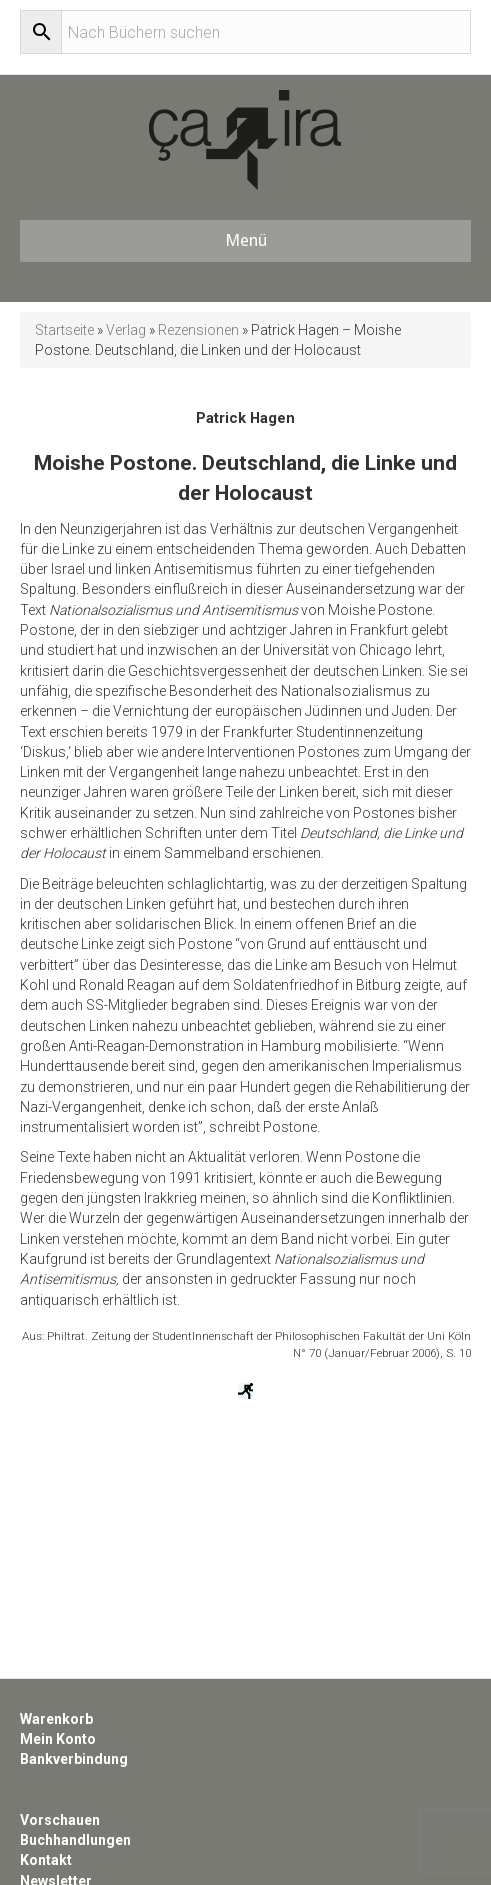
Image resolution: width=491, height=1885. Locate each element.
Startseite (64, 330)
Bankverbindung (74, 1759)
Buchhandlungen (75, 1840)
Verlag (126, 330)
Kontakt (46, 1860)
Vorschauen (60, 1820)
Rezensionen (198, 330)
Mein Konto (58, 1739)
